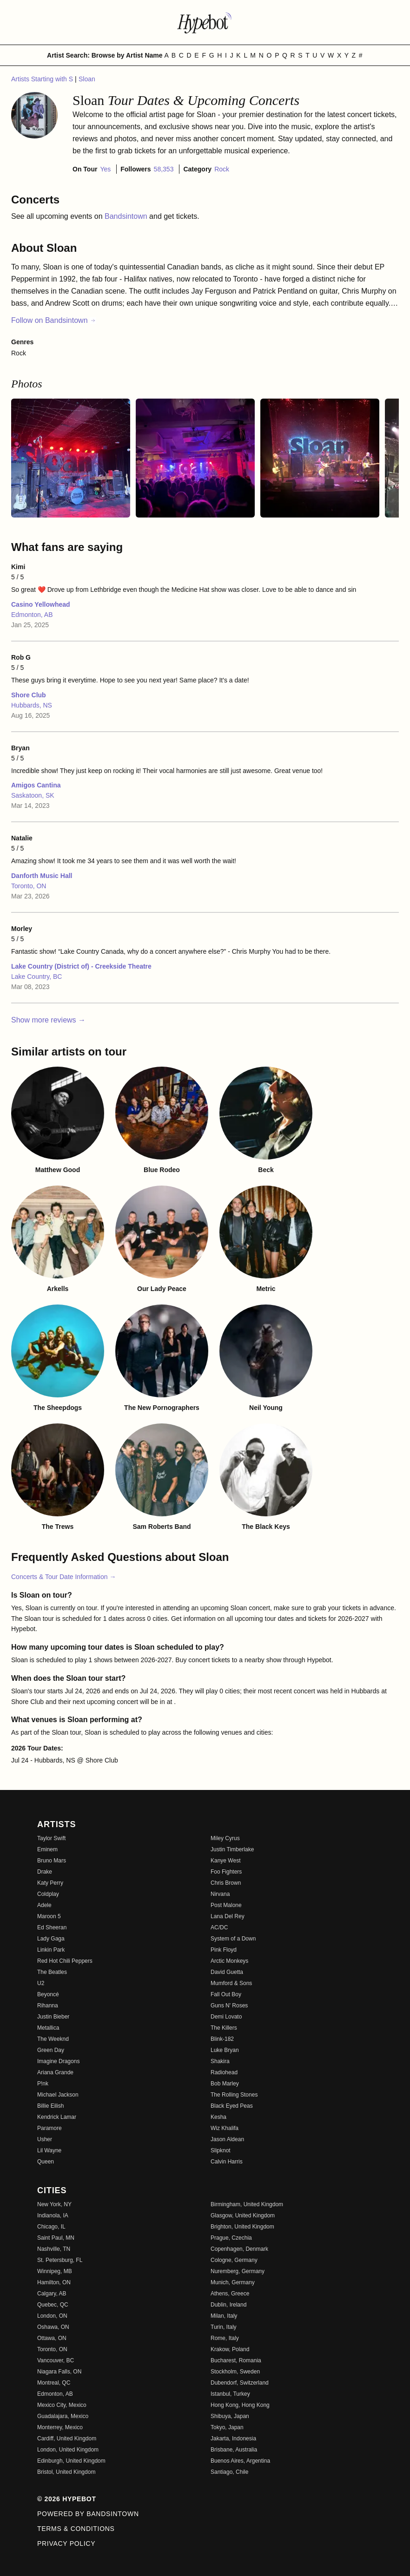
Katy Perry (50, 1883)
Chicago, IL (51, 2226)
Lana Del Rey (228, 1916)
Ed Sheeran (51, 1927)
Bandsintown (127, 216)
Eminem (47, 1849)
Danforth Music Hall (41, 875)
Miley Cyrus (225, 1838)
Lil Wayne (49, 2150)
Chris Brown (226, 1883)
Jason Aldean (227, 2139)
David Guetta (227, 1972)
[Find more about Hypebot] (205, 22)
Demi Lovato (226, 2016)
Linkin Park (51, 1950)
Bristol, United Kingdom (66, 2472)
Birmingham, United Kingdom (247, 2204)
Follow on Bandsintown (53, 320)
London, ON (52, 2316)
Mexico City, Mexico (61, 2405)
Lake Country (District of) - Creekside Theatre (81, 966)
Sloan (87, 79)
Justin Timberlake (232, 1849)
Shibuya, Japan (230, 2416)
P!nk (42, 2083)
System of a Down (233, 1938)
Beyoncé (48, 1994)
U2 (40, 1983)
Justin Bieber (53, 2016)
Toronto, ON (28, 886)
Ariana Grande (55, 2072)
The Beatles (52, 1972)
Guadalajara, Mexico (62, 2416)
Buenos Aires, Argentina (240, 2461)
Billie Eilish (50, 2106)
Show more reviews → (48, 1020)
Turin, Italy (224, 2327)
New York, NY (54, 2204)
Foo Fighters (226, 1871)
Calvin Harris (227, 2161)
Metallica (48, 2028)
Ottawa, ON (51, 2338)
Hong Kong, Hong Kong (240, 2405)
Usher (44, 2139)
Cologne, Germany (234, 2260)
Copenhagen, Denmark (239, 2249)
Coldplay (48, 1894)
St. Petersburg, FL (59, 2260)
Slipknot (221, 2150)
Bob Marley (225, 2083)
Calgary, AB (51, 2293)
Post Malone (226, 1905)
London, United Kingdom (68, 2449)
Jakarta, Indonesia (233, 2438)
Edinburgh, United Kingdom (71, 2461)
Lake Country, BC (36, 976)
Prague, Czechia (231, 2238)
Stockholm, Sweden (235, 2371)
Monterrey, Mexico (60, 2427)
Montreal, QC (53, 2382)
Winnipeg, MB (54, 2271)
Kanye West (225, 1860)
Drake (44, 1871)
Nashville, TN (53, 2249)
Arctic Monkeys (229, 1961)
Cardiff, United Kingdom (66, 2438)
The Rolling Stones (234, 2094)
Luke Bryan (225, 2050)
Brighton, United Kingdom (242, 2226)
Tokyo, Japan (227, 2427)
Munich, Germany (233, 2282)
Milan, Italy (224, 2316)
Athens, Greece (230, 2293)
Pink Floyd (224, 1950)
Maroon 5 (49, 1916)
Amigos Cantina (36, 785)
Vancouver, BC (55, 2360)
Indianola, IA (52, 2215)
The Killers (224, 2028)
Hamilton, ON (54, 2282)
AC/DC (219, 1927)
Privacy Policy (66, 2543)
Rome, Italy (225, 2338)
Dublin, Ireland (228, 2304)
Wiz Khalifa (224, 2128)
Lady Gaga (51, 1938)
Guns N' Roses (229, 2005)
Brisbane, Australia (234, 2449)
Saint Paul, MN (55, 2238)
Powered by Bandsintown (88, 2513)
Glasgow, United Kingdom (243, 2215)
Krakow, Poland (230, 2349)
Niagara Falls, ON (59, 2371)
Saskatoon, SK (32, 795)
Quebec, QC (52, 2304)
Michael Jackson (58, 2094)
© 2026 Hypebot (66, 2499)
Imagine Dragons (58, 2061)
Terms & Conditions (76, 2528)
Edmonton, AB (32, 614)
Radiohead (224, 2072)
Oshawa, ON (53, 2327)
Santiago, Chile (229, 2472)
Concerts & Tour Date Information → (63, 1576)
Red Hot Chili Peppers (65, 1961)
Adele (44, 1905)
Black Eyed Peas (232, 2106)
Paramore (49, 2128)
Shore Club (28, 695)
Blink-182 (222, 2039)
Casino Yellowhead (40, 604)
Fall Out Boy (226, 1994)
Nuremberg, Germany (238, 2271)
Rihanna (47, 2005)
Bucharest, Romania (236, 2360)
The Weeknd (53, 2039)
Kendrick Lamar (56, 2117)
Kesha (218, 2117)
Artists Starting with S (43, 79)
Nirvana (220, 1894)
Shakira (220, 2061)
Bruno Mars (51, 1860)
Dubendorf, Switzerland (240, 2382)
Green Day (50, 2050)
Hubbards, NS (31, 705)
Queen (45, 2161)
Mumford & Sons (231, 1983)
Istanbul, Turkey (230, 2394)
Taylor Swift (51, 1838)
